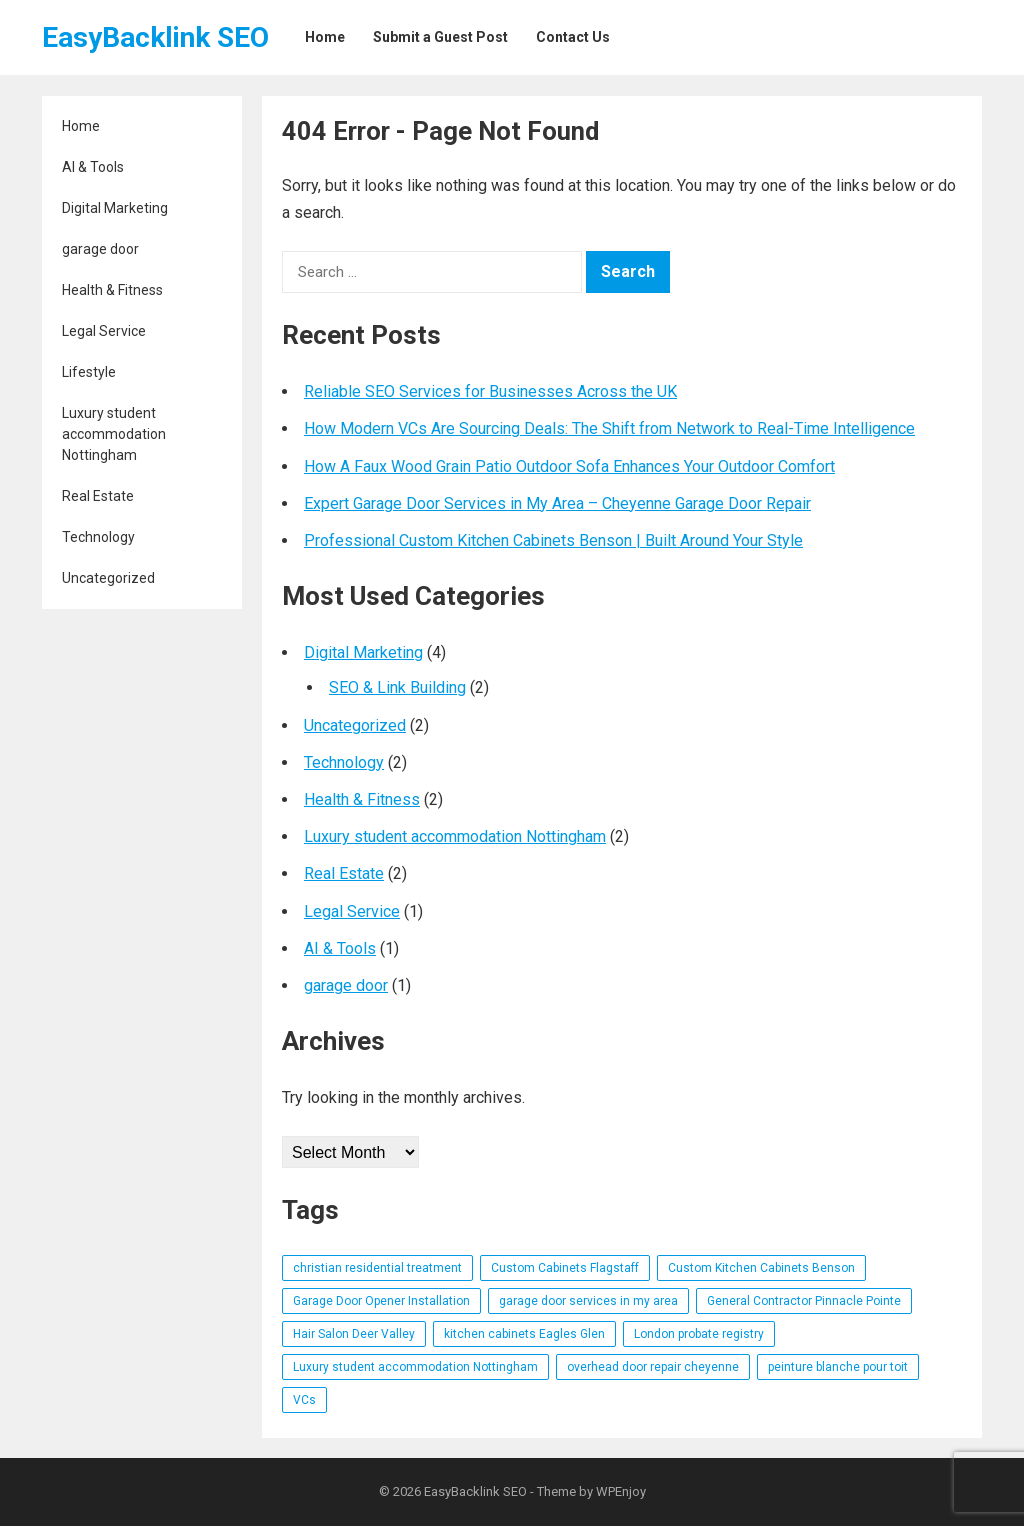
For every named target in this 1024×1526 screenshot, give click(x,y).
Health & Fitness (112, 290)
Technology (98, 537)
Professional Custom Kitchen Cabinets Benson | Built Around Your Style (553, 540)
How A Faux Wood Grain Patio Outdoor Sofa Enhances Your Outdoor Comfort (569, 466)
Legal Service (104, 331)
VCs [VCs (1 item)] (304, 1400)
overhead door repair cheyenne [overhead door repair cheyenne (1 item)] (653, 1367)
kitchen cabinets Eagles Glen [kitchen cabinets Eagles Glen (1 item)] (524, 1334)
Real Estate (98, 496)
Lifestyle (89, 372)
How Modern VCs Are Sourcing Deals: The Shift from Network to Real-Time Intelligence (609, 428)
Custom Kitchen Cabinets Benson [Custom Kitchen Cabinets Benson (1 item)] (761, 1268)
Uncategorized (108, 578)
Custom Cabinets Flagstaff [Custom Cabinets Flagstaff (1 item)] (565, 1268)
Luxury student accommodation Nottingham (114, 434)
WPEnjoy (621, 1491)
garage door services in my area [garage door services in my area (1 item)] (588, 1301)
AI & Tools (93, 167)
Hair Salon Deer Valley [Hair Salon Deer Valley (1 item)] (354, 1334)
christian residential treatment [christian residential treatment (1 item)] (377, 1268)
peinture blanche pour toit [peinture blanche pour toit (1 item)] (838, 1367)
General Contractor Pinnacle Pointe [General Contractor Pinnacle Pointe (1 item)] (804, 1301)
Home (81, 126)
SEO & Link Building (397, 687)
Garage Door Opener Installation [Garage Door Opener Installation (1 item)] (381, 1301)
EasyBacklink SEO (155, 37)
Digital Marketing (115, 208)
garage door (100, 249)
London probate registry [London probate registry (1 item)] (699, 1334)
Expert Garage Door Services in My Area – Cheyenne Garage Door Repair (557, 503)
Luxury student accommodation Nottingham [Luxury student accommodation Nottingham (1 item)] (415, 1367)
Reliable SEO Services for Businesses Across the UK (490, 391)
